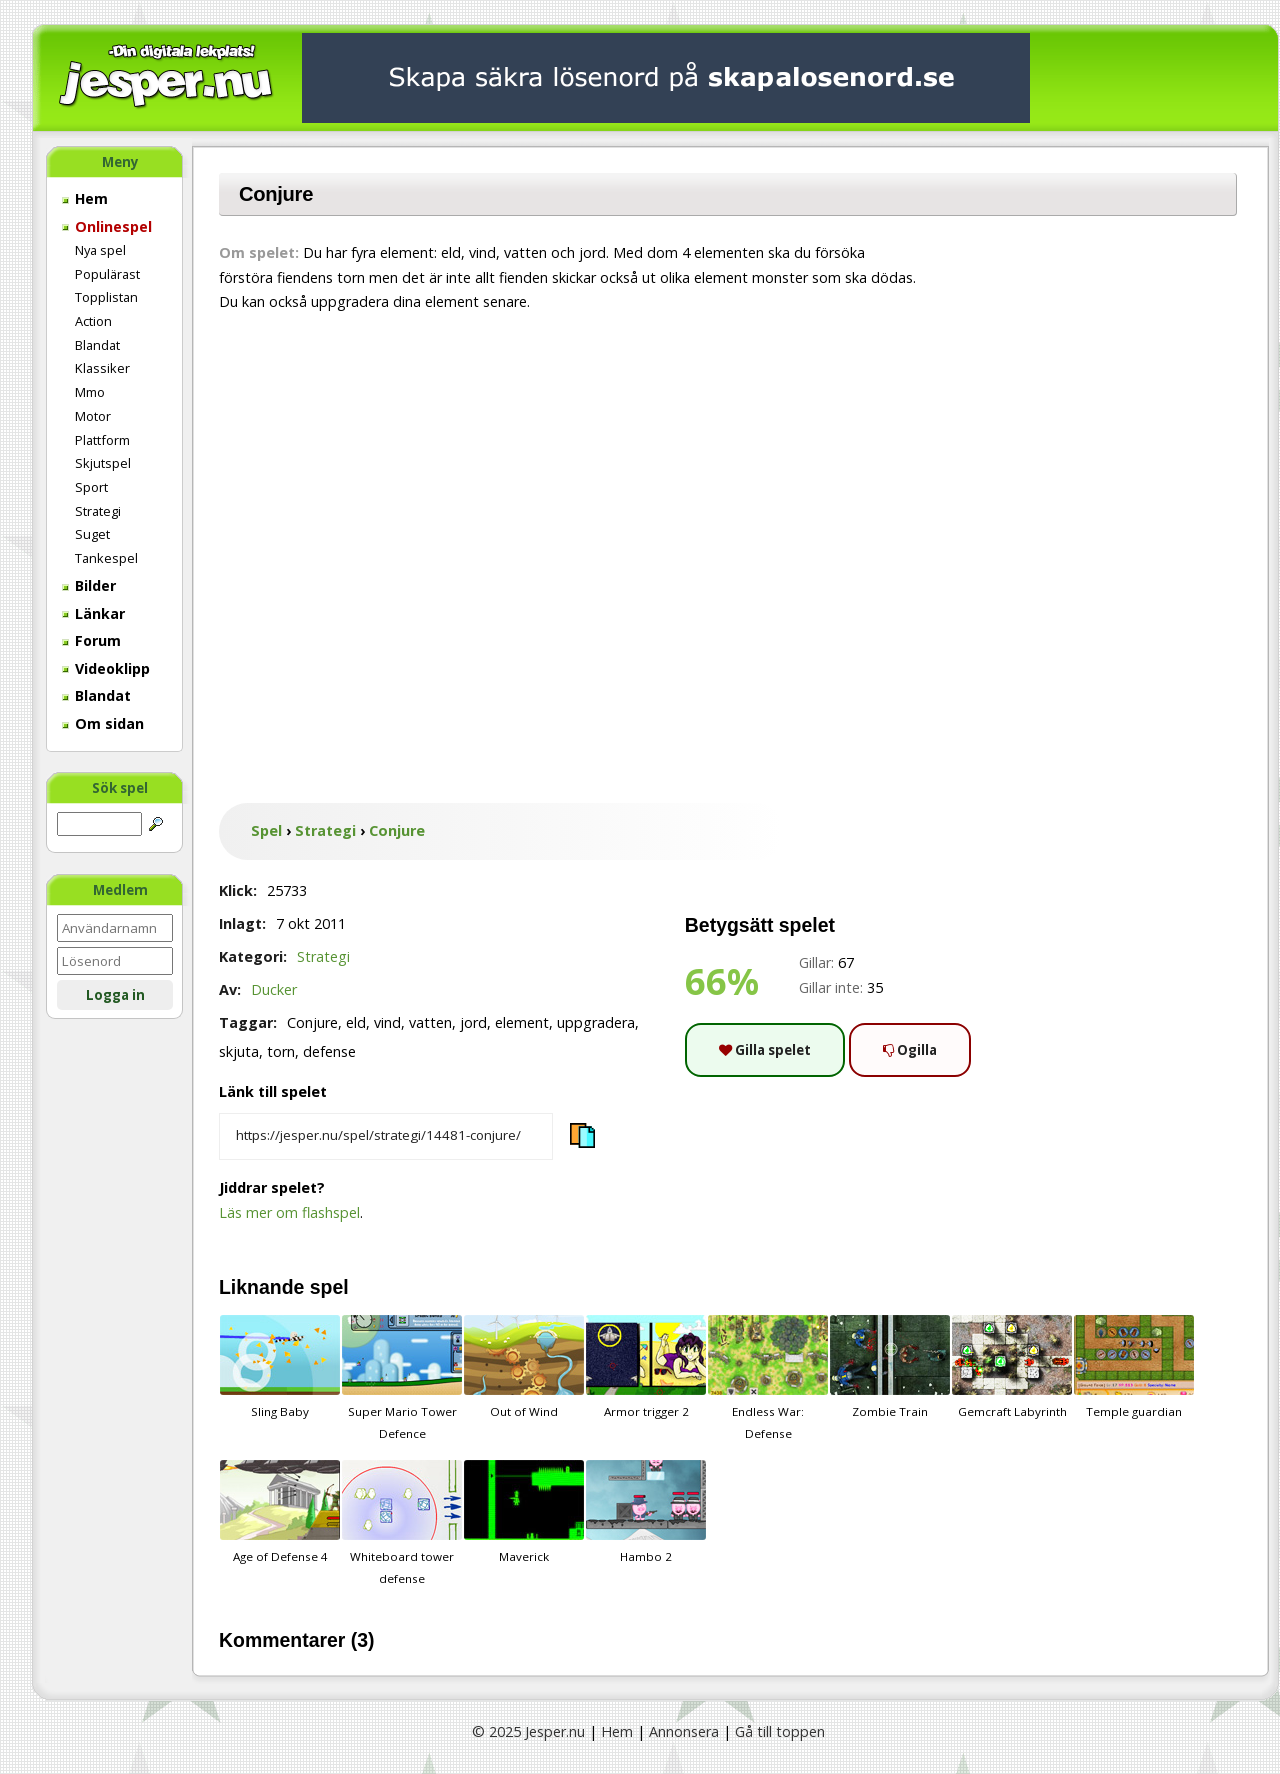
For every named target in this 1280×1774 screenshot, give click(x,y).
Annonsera (684, 1731)
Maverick (524, 1512)
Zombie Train (890, 1367)
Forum (91, 640)
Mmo (90, 392)
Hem (85, 198)
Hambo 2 (646, 1512)
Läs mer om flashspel (289, 1212)
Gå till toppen (780, 1731)
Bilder (89, 585)
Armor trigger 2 (646, 1367)
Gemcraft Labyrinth (1012, 1367)
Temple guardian (1134, 1367)
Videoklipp (106, 668)
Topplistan (106, 297)
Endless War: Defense (768, 1378)
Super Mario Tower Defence (402, 1378)
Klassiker (102, 368)
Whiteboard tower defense (402, 1523)
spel (329, 1287)
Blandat (97, 345)
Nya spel (100, 250)
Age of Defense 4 (280, 1512)
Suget (92, 534)
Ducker (274, 989)
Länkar (93, 613)
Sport (91, 487)
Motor (93, 416)
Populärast (107, 274)
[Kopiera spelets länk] (386, 1137)
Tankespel (106, 558)
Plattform (102, 440)
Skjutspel (103, 463)
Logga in (115, 995)
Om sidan (103, 723)
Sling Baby (280, 1367)
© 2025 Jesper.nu (528, 1731)
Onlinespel (107, 226)
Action (93, 321)
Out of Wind (524, 1367)
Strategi (98, 511)
